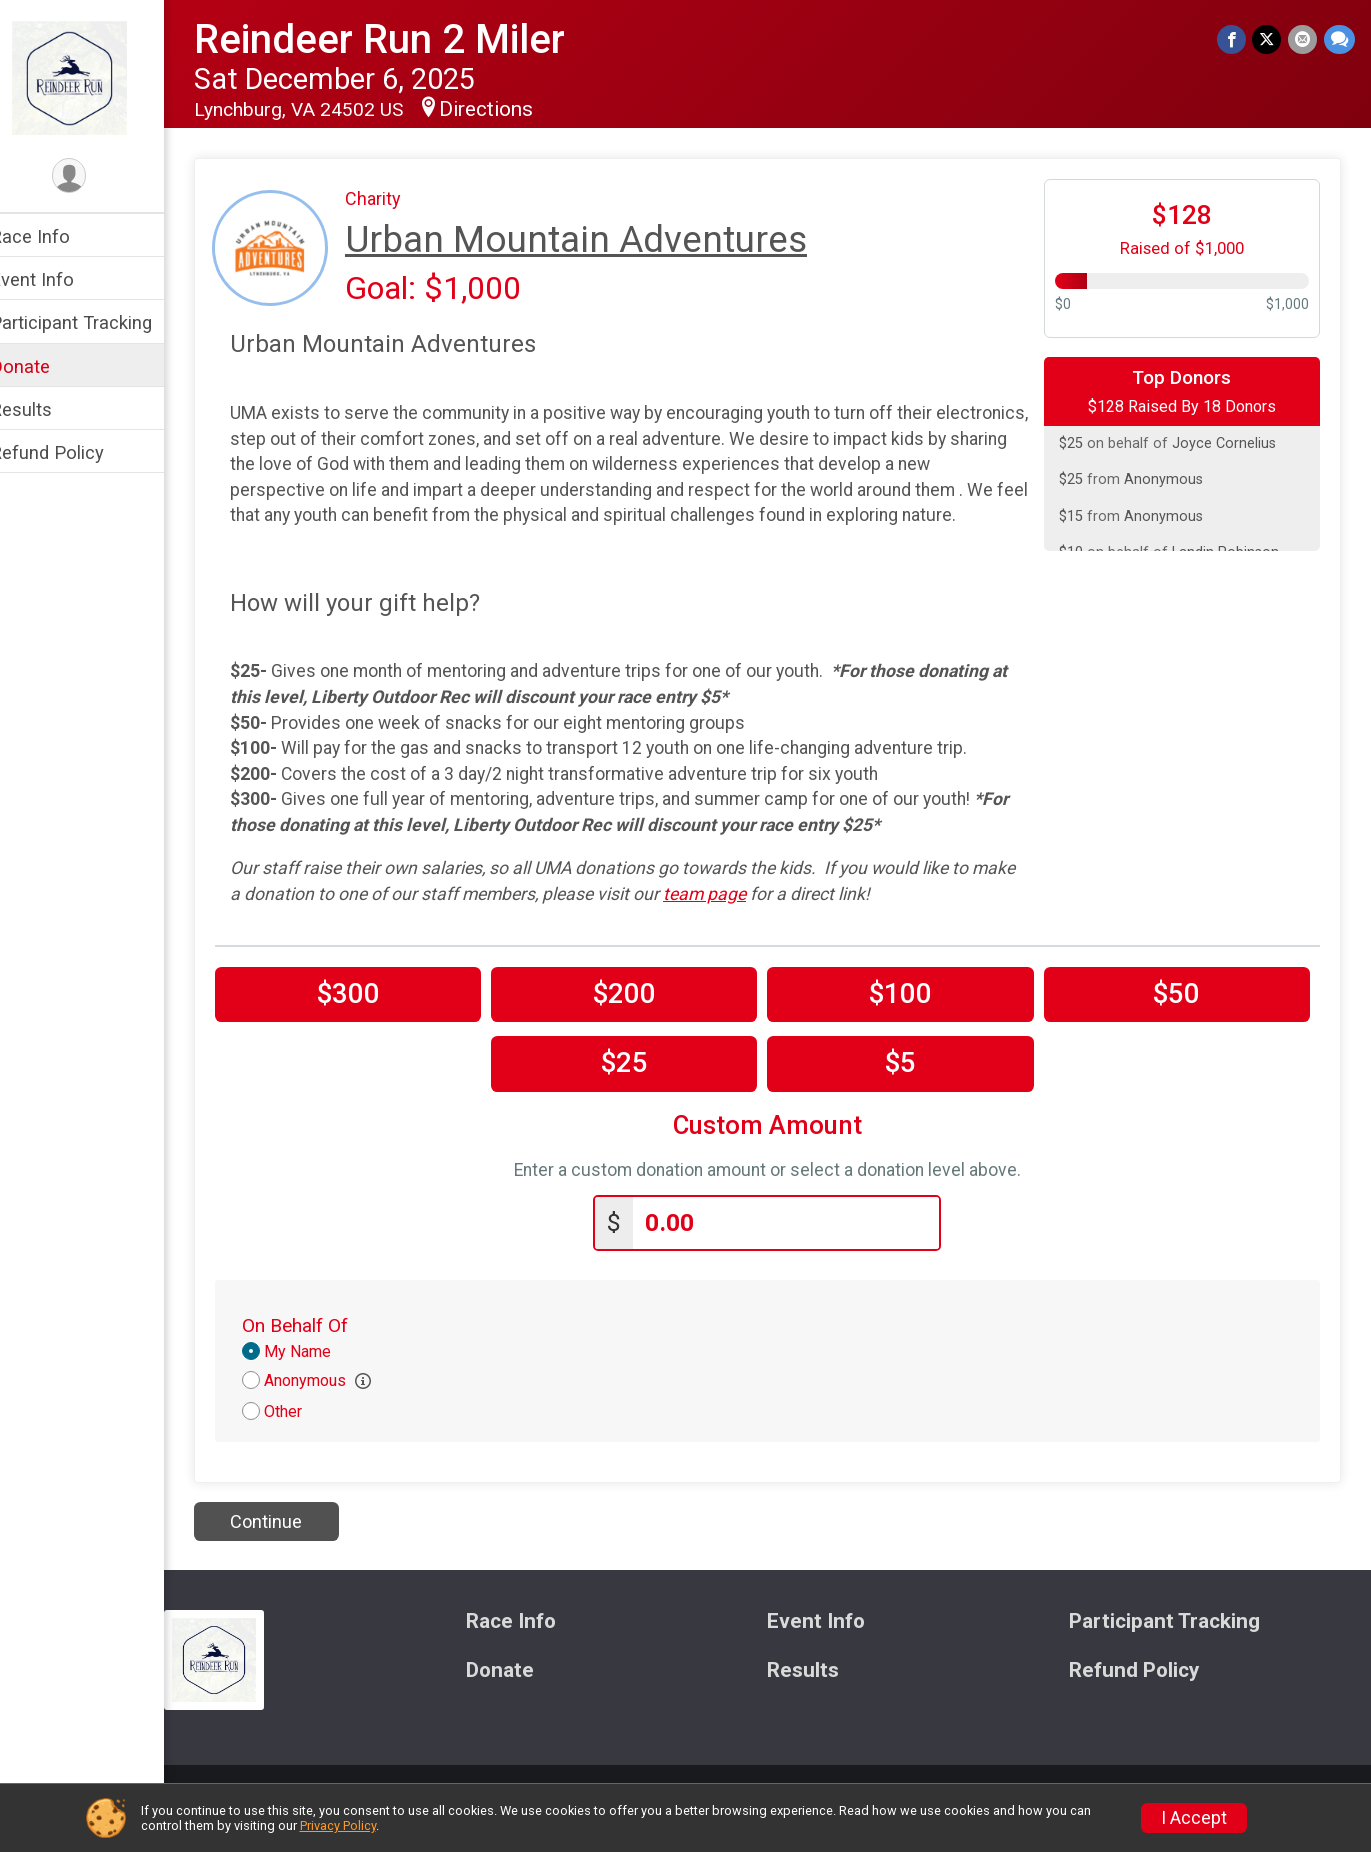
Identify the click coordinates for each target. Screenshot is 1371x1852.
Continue (292, 1545)
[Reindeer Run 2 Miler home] (95, 77)
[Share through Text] (1339, 39)
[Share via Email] (1303, 39)
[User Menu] (95, 176)
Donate (46, 366)
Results (47, 409)
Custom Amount (780, 1151)
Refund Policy (73, 452)
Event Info (58, 279)
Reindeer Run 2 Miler (405, 39)
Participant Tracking (97, 322)
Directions (512, 109)
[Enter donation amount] (800, 1247)
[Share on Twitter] (1268, 39)
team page (777, 919)
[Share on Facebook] (1233, 39)
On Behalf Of (321, 1350)
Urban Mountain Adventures (602, 239)
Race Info (56, 236)
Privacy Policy (338, 1825)
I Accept (1194, 1818)
